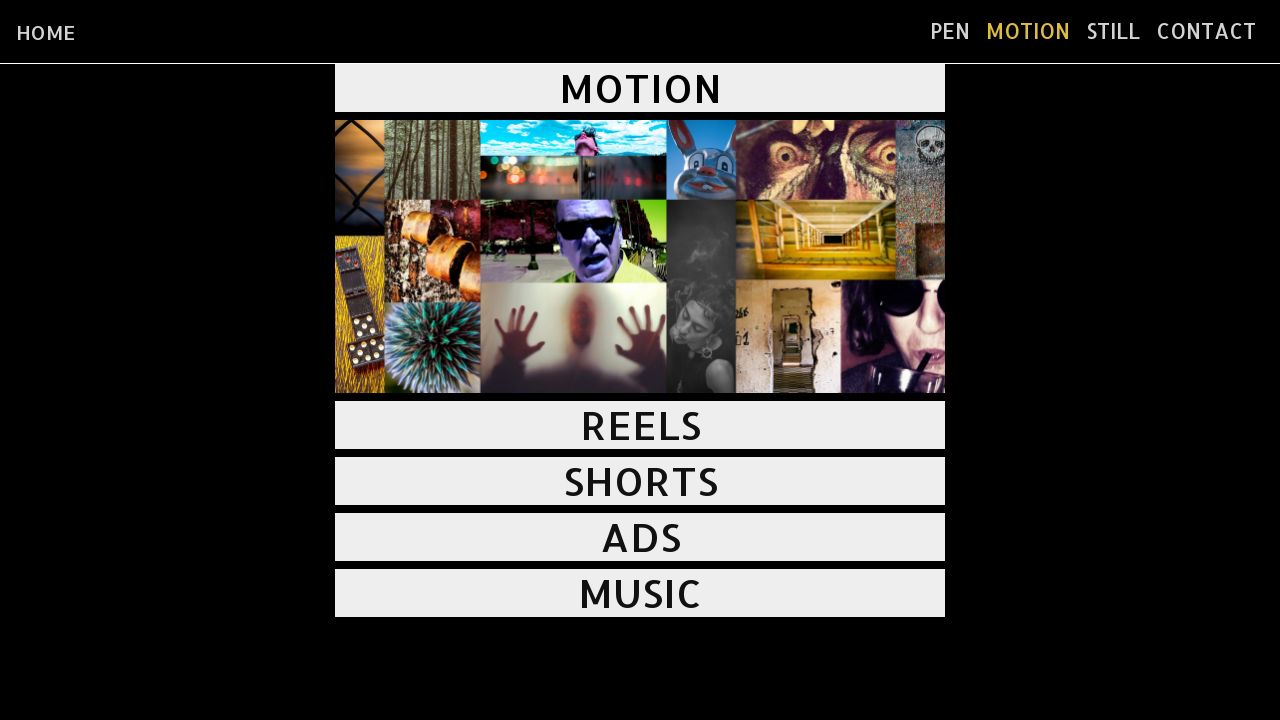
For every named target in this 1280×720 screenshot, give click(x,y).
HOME (45, 32)
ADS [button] (640, 536)
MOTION (1028, 31)
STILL (1113, 31)
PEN (950, 31)
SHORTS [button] (640, 480)
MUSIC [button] (640, 592)
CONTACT (1206, 31)
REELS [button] (640, 424)
